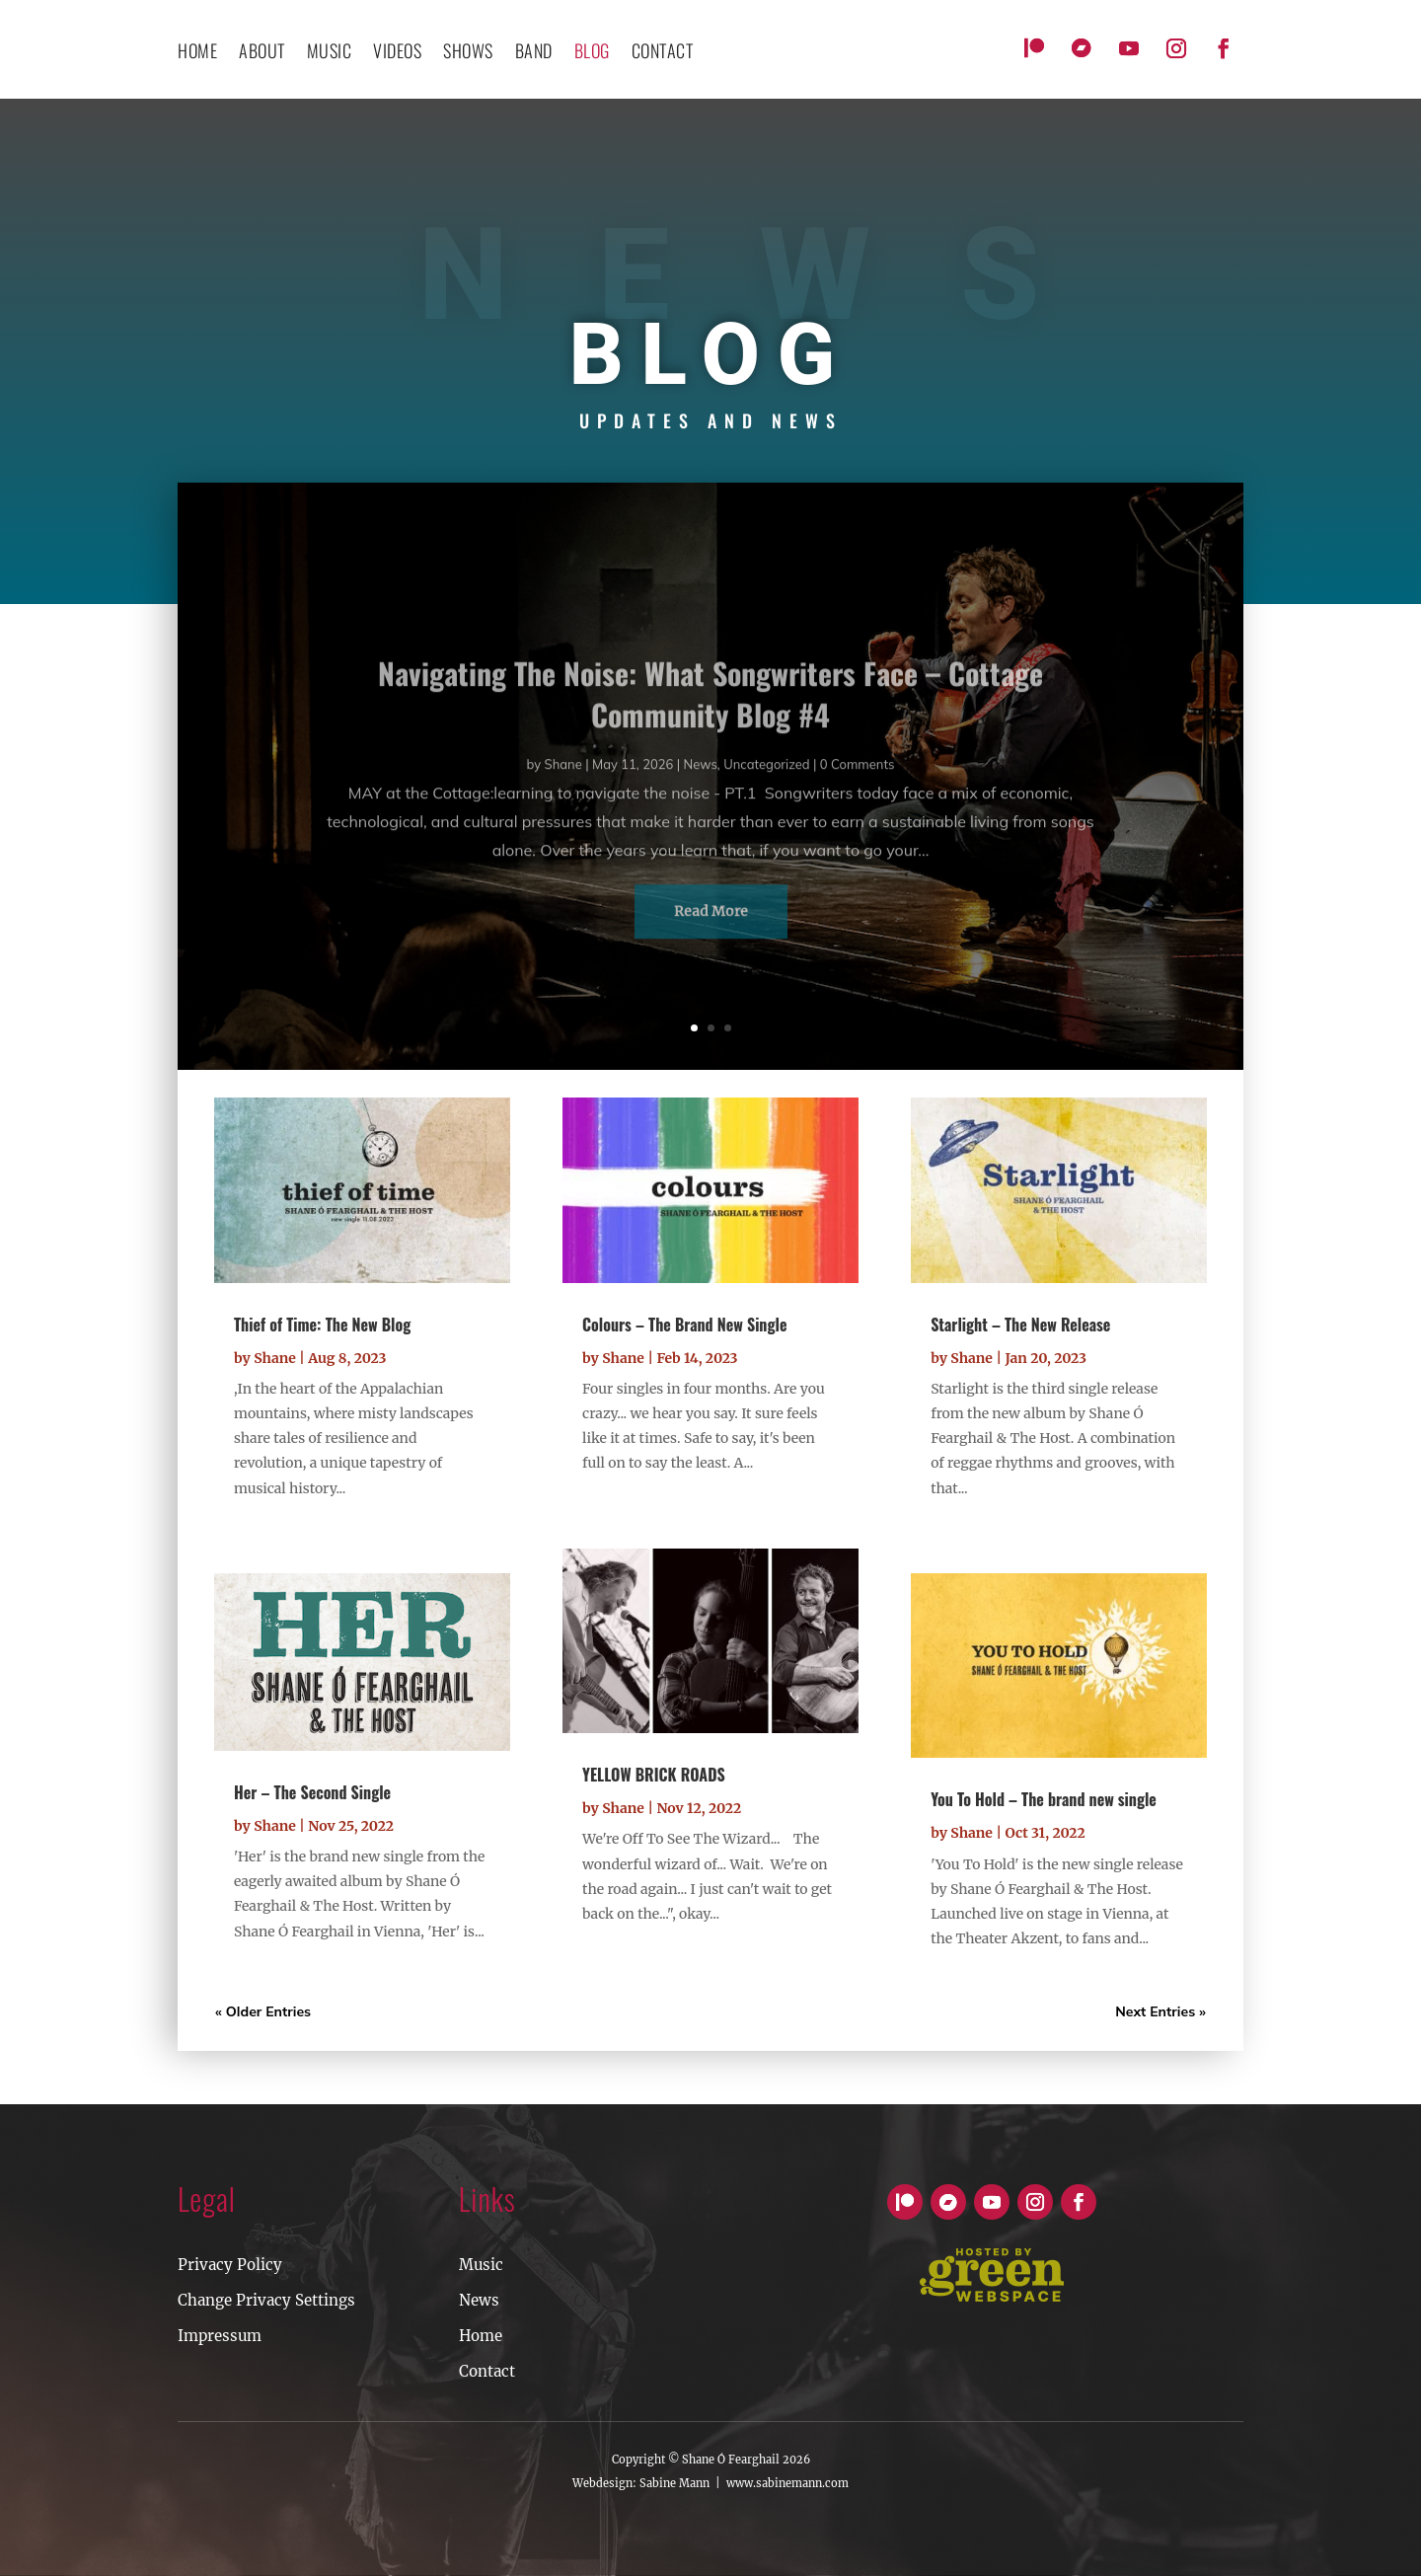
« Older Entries (263, 2011)
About (262, 53)
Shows (468, 53)
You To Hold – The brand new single (1044, 1799)
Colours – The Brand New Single (684, 1324)
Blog (592, 53)
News (479, 2300)
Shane (275, 1358)
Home (197, 53)
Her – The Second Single (312, 1792)
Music (329, 53)
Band (534, 53)
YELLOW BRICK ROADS (653, 1774)
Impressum (220, 2335)
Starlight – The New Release (1020, 1324)
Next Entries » (1160, 2011)
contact (663, 53)
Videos (397, 53)
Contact (487, 2371)
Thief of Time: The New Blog (322, 1324)
